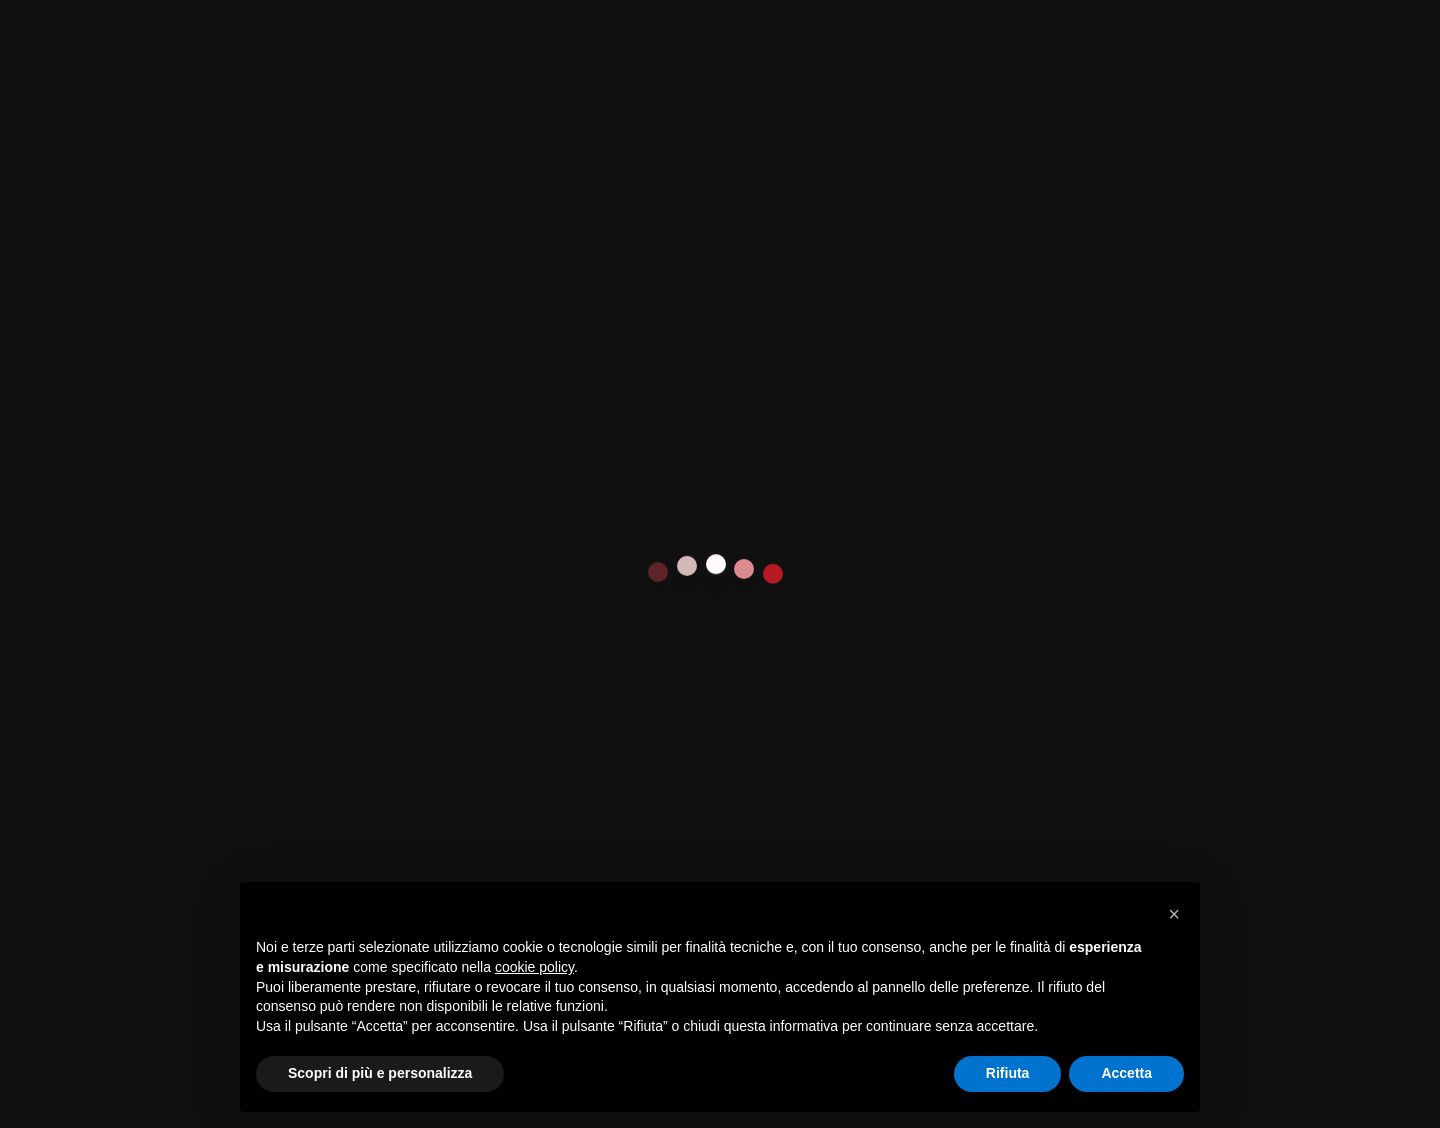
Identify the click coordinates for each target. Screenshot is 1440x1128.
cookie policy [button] (534, 967)
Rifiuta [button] (1008, 1073)
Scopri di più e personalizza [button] (380, 1073)
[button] (1174, 914)
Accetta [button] (1126, 1073)
